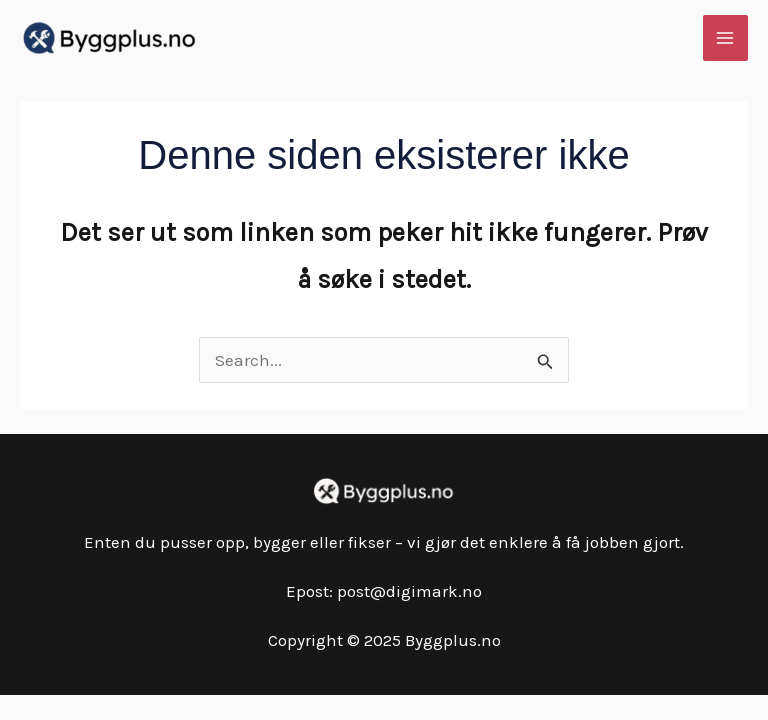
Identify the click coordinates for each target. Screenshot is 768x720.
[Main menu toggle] (726, 38)
